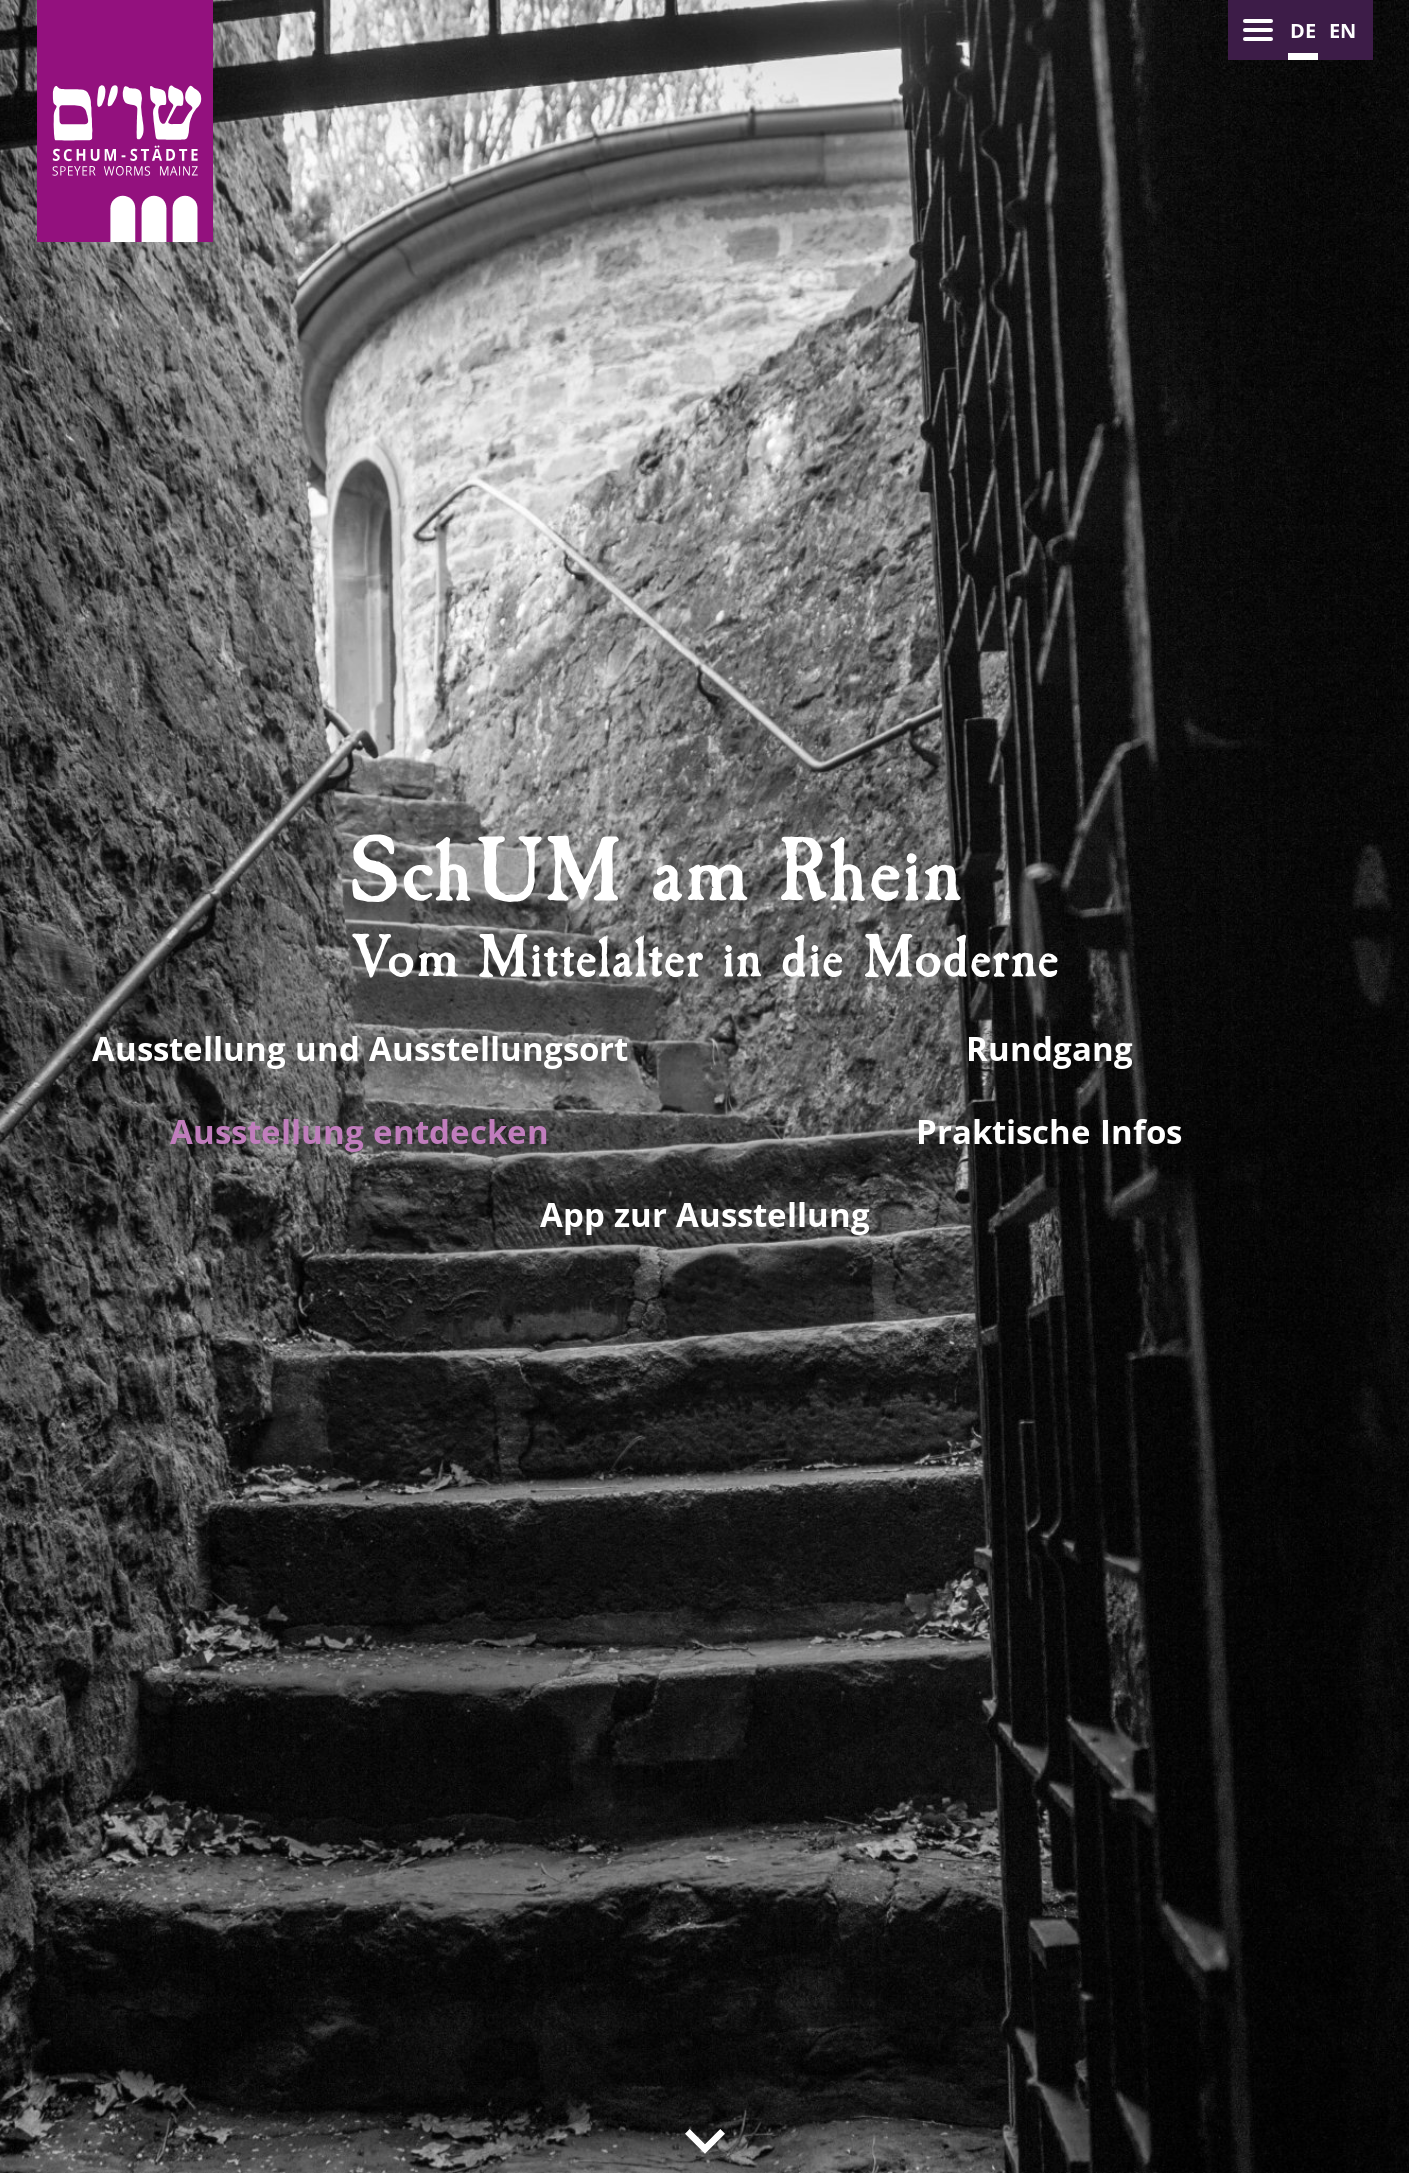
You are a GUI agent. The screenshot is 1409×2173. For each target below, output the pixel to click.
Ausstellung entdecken (359, 1131)
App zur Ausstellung (705, 1214)
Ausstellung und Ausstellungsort (360, 1048)
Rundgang (1049, 1048)
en (1342, 30)
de (1303, 30)
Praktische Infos (1049, 1131)
